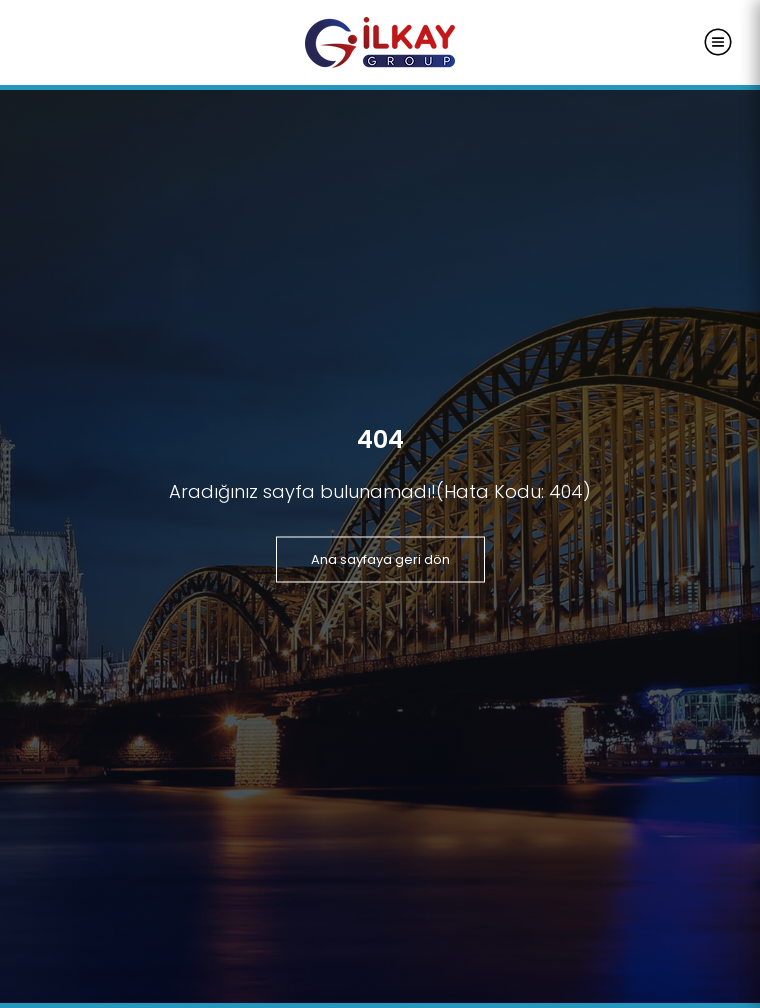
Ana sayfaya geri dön (380, 558)
